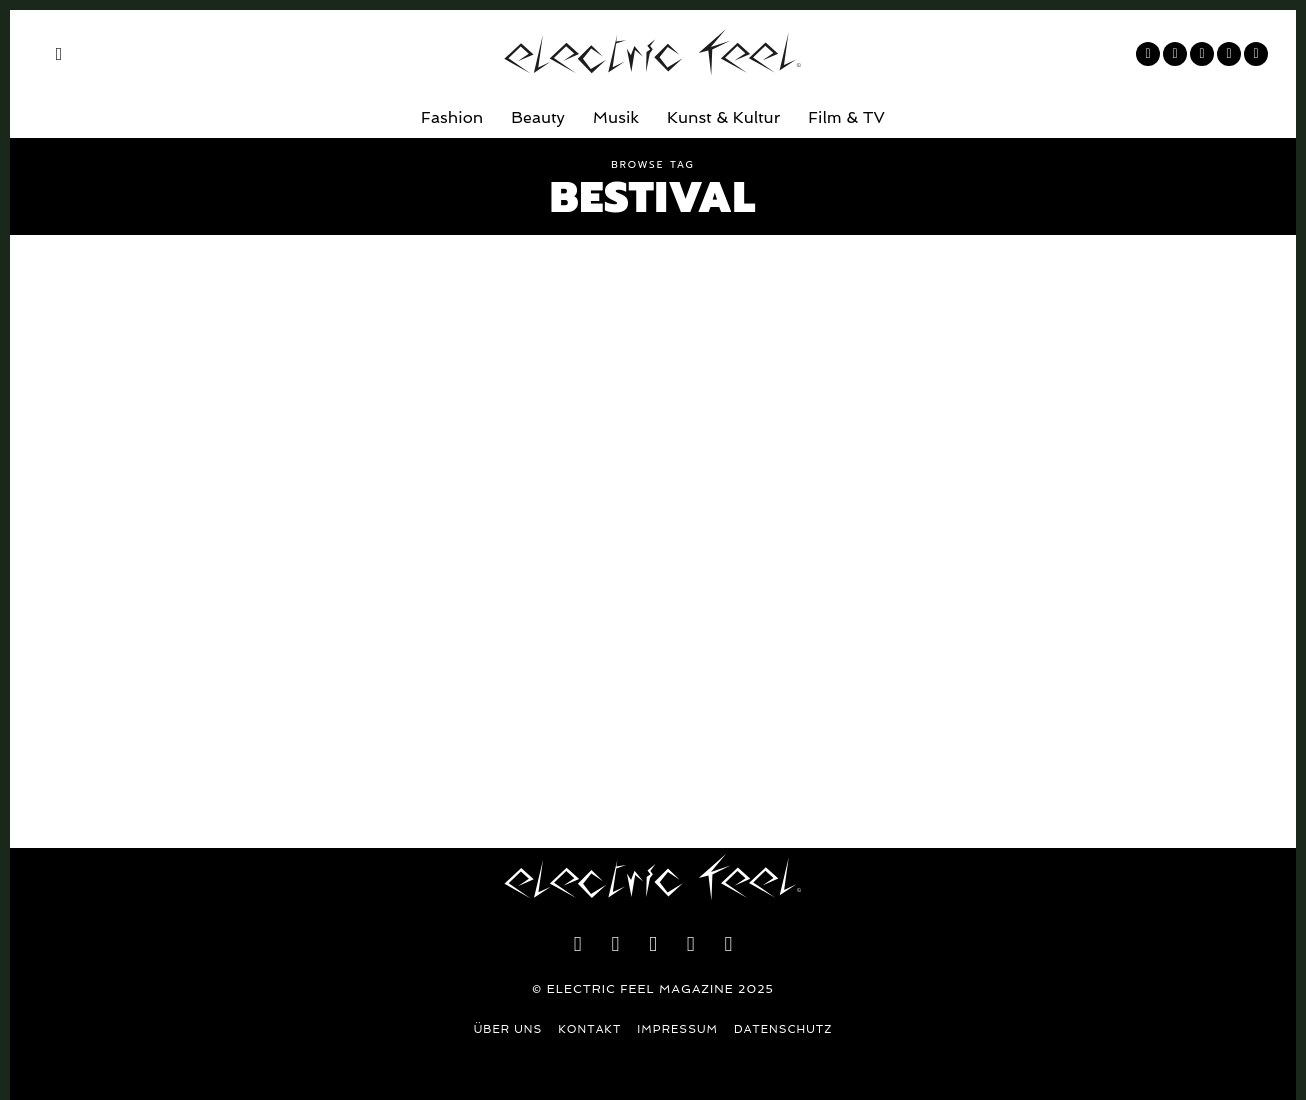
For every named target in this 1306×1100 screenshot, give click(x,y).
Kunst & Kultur (723, 117)
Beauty (538, 117)
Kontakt (589, 1029)
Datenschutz (783, 1029)
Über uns (508, 1029)
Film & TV (846, 117)
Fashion (452, 117)
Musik (616, 117)
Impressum (677, 1029)
